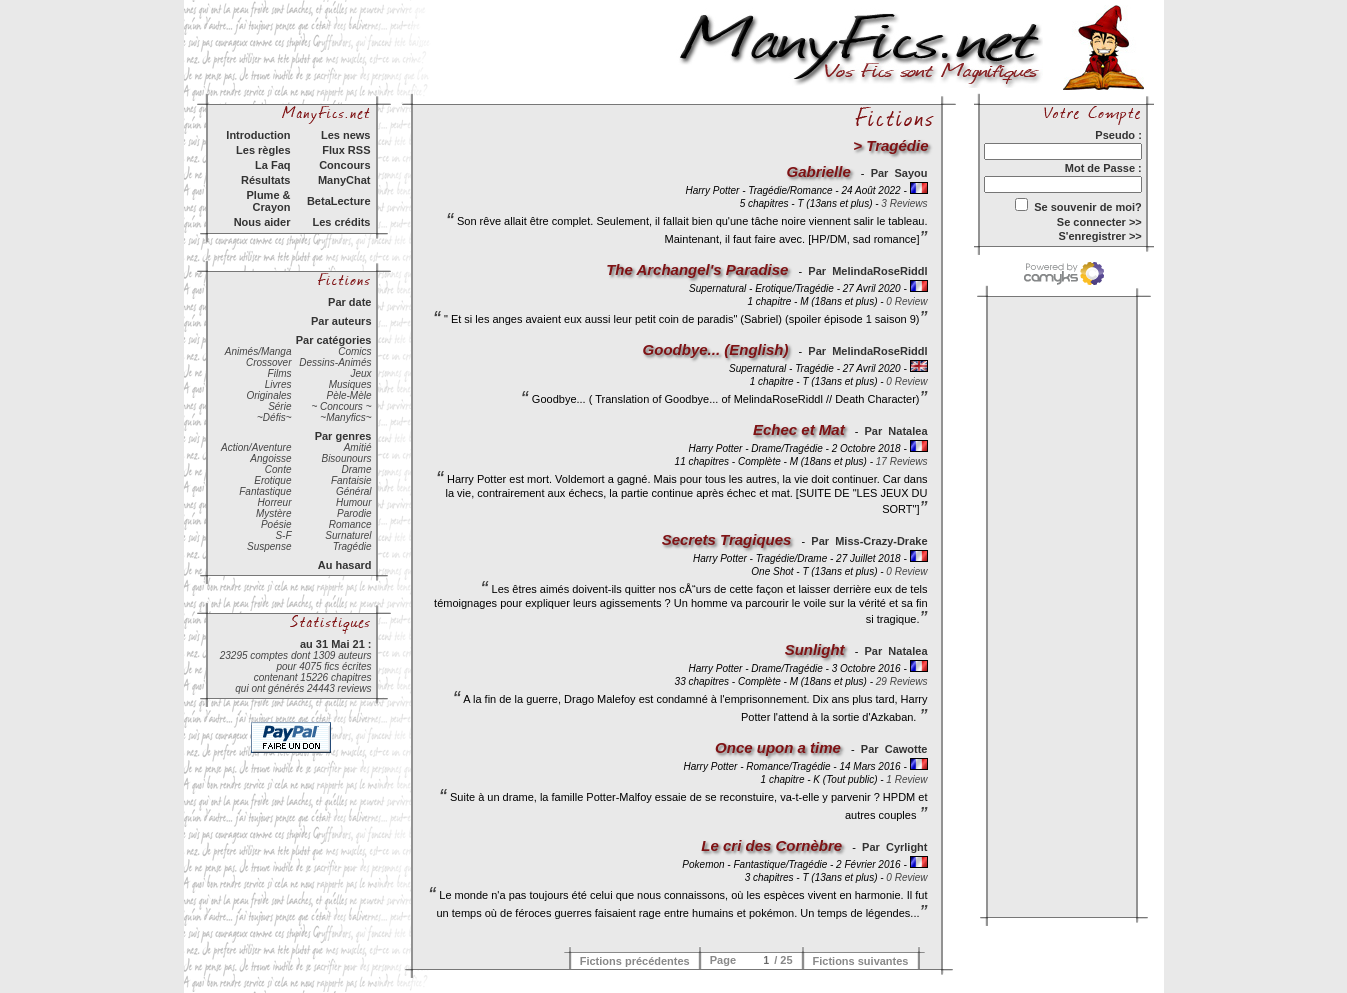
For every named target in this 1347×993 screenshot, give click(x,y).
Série (279, 406)
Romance (350, 524)
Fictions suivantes (861, 961)
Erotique (272, 480)
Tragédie (352, 546)
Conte (278, 469)
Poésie (276, 524)
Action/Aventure (256, 447)
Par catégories (334, 340)
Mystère (274, 513)
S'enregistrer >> (1099, 236)
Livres (278, 384)
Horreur (275, 502)
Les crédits (341, 222)
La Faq (272, 165)
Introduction (258, 135)
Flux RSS (346, 150)
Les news (346, 135)
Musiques (350, 384)
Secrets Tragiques (727, 539)
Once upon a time (778, 747)
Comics (354, 351)
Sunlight (815, 649)
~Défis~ (274, 417)
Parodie (354, 513)
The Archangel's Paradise (697, 269)
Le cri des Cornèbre (771, 845)
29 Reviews (902, 681)
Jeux (360, 373)
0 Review (906, 301)
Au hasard (345, 565)
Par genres (343, 436)
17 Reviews (902, 461)
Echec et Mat (799, 429)
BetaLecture (339, 201)
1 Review (906, 779)
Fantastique (265, 491)
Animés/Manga (258, 351)
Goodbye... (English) (716, 349)
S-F (283, 535)
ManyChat (344, 180)
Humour (354, 502)
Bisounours (346, 458)
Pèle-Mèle (348, 395)
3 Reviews (904, 203)
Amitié (358, 447)
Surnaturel (348, 535)
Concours (344, 165)
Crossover (269, 362)
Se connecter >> (1099, 222)
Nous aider (262, 222)
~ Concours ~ (341, 406)
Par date (349, 302)
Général (354, 491)
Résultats (266, 180)
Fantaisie (351, 480)
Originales (268, 395)
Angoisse (270, 458)
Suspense (269, 546)
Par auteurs (341, 321)
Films (280, 373)
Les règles (263, 150)
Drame (356, 469)
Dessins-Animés (335, 362)
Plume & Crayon (268, 201)
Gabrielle (819, 171)
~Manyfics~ (345, 417)
